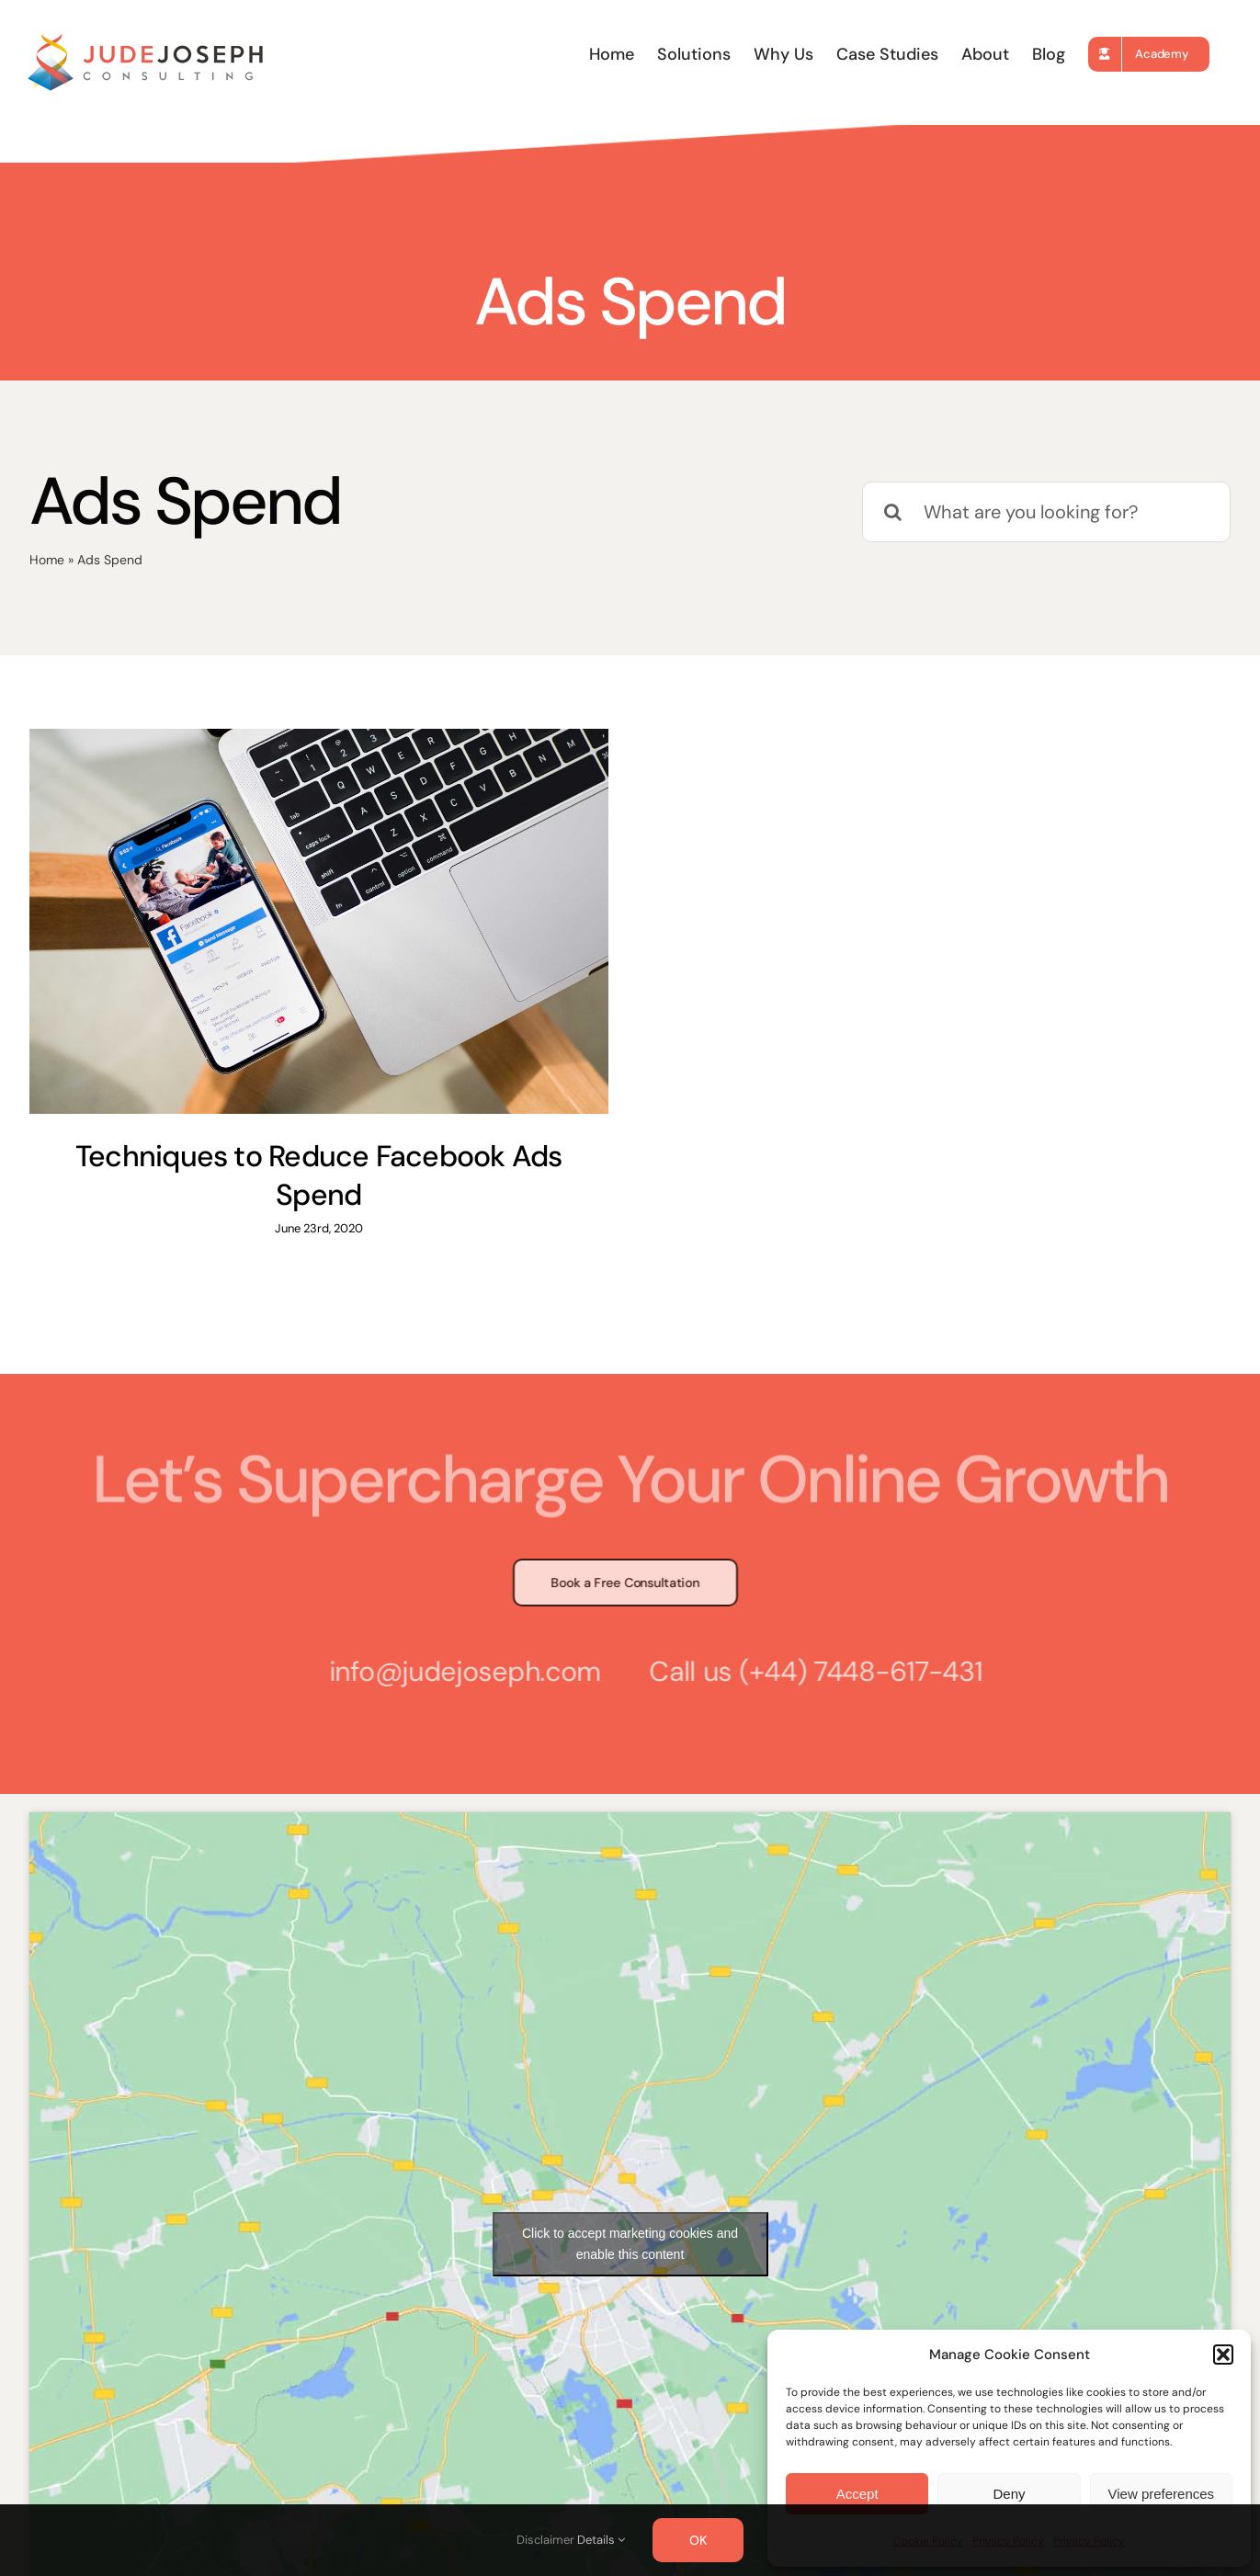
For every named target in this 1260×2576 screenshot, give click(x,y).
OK (698, 2540)
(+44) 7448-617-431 (853, 1626)
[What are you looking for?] (1046, 512)
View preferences (1161, 2494)
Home (46, 559)
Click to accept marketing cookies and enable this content (630, 2200)
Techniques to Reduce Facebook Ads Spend (318, 1175)
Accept (857, 2494)
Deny (1009, 2494)
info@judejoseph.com (458, 1626)
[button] (1223, 2354)
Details (601, 2540)
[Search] (892, 512)
